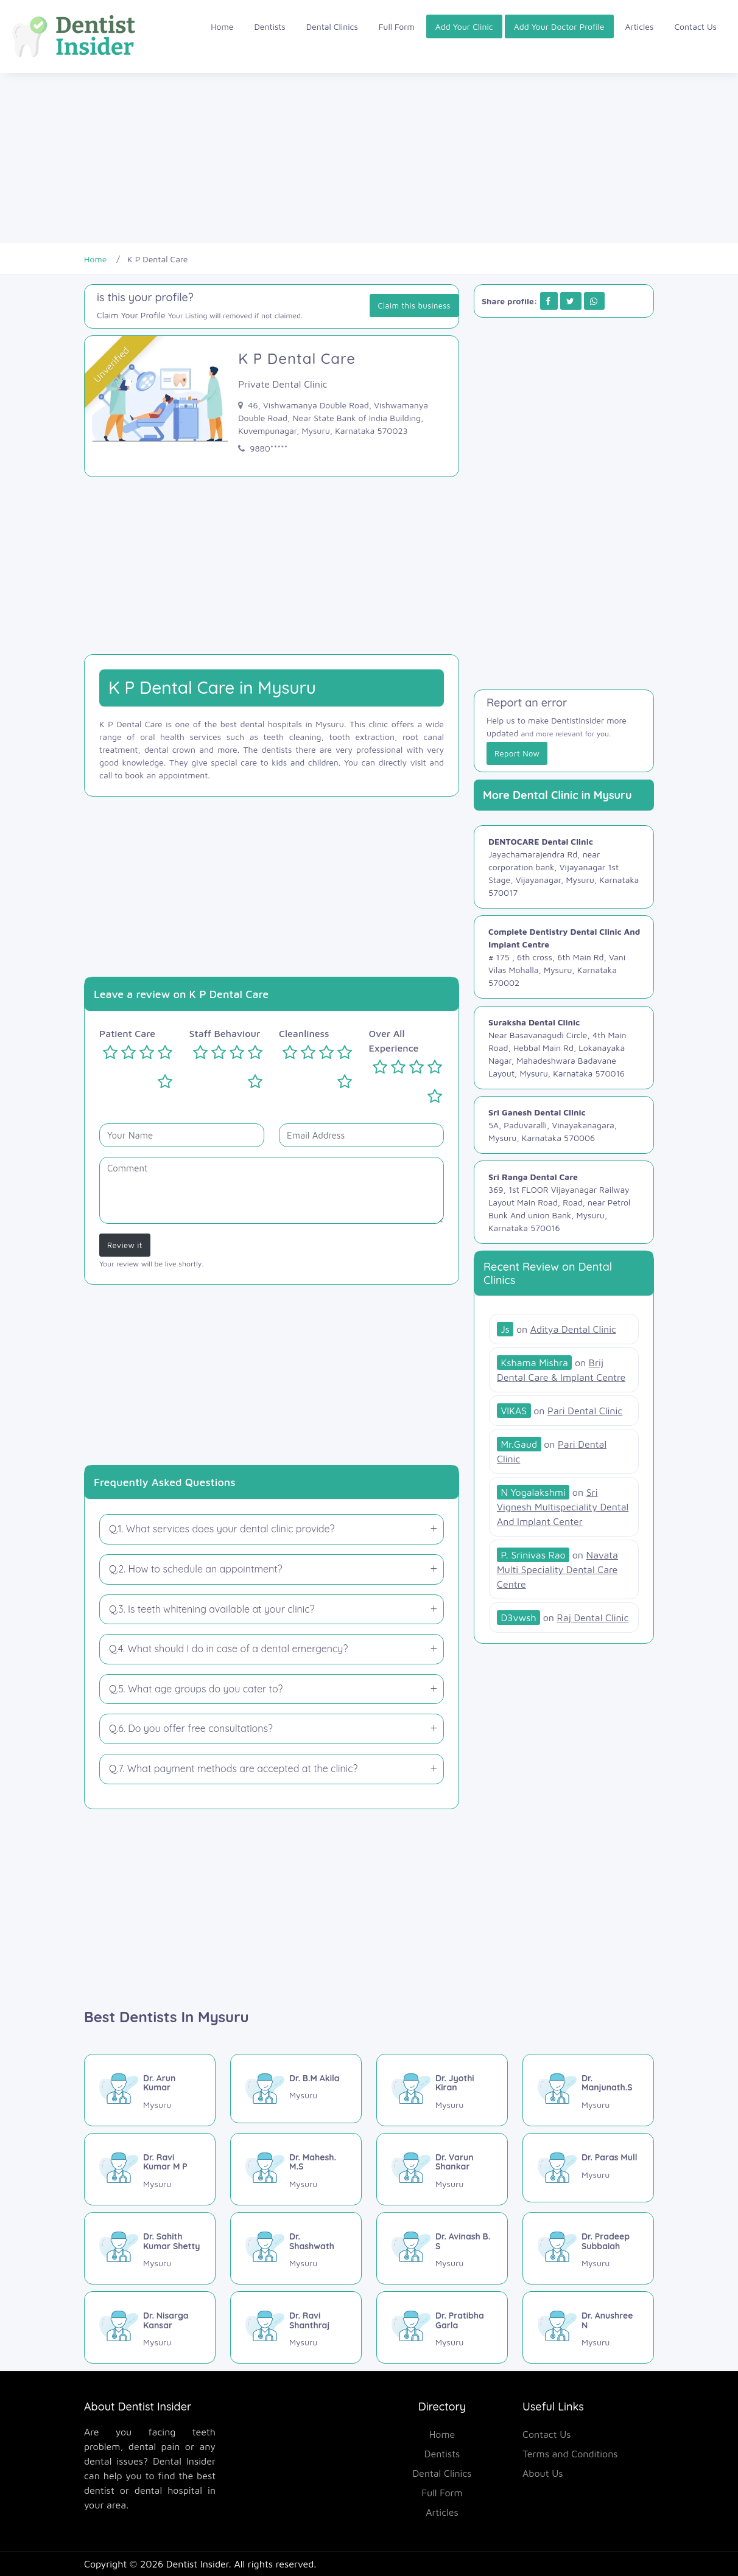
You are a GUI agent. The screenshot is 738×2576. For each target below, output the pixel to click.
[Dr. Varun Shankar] (442, 2169)
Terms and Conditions (570, 2453)
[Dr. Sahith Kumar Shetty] (150, 2248)
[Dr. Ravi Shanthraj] (296, 2327)
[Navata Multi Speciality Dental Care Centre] (557, 1570)
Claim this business (414, 305)
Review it (124, 1245)
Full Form (397, 26)
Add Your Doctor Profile (559, 26)
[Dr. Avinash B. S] (442, 2248)
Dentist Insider (197, 2563)
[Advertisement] (365, 158)
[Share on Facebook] (548, 301)
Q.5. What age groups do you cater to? (196, 1689)
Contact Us (695, 26)
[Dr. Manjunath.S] (588, 2090)
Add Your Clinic (464, 26)
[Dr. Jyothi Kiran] (442, 2090)
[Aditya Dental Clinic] (556, 1329)
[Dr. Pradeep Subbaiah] (588, 2248)
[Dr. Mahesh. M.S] (296, 2169)
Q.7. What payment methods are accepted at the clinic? (233, 1768)
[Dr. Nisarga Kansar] (150, 2327)
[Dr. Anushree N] (588, 2327)
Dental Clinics (332, 26)
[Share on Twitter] (570, 301)
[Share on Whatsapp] (594, 301)
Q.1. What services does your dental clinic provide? (221, 1529)
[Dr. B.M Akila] (296, 2088)
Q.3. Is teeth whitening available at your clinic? (211, 1609)
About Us (542, 2473)
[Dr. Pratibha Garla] (442, 2327)
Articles (639, 26)
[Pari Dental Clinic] (559, 1411)
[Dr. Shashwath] (296, 2248)
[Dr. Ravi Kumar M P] (150, 2169)
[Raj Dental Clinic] (562, 1618)
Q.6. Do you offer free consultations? (191, 1728)
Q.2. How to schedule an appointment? (196, 1569)
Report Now (516, 753)
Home (222, 26)
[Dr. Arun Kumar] (150, 2090)
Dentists (270, 26)
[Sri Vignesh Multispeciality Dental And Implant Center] (562, 1507)
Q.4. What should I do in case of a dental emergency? (228, 1648)
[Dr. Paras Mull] (588, 2167)
